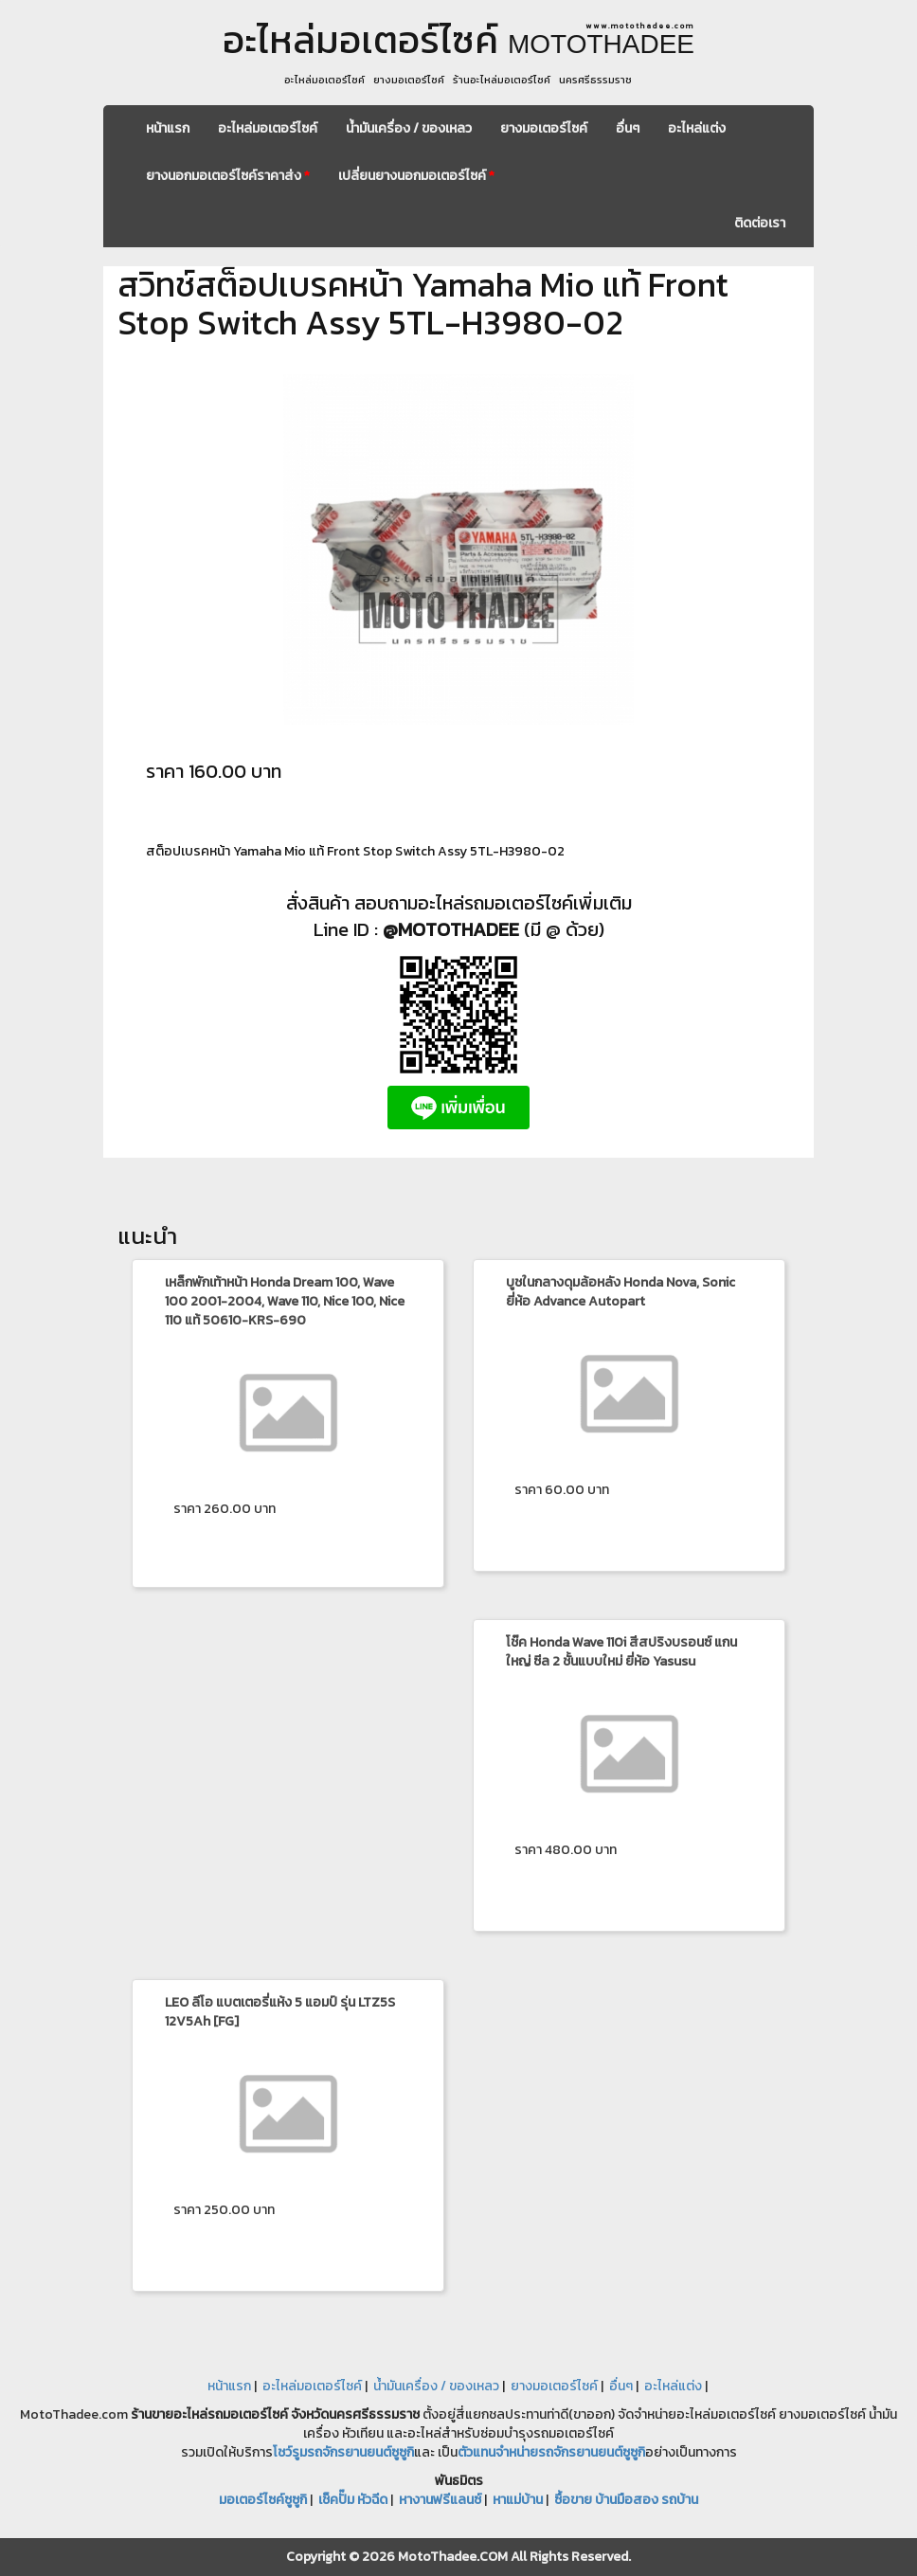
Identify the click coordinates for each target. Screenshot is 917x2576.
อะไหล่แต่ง (697, 128)
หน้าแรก (167, 128)
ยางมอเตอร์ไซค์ (543, 128)
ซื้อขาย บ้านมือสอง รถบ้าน (626, 2500)
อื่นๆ (627, 128)
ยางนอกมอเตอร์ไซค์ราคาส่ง (228, 176)
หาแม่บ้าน (518, 2500)
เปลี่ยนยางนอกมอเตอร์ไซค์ (416, 176)
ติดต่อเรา (759, 223)
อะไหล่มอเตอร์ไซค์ (267, 128)
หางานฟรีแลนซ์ (440, 2500)
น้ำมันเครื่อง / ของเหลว (409, 128)
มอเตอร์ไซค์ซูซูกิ (263, 2500)
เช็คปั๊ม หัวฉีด (352, 2500)
